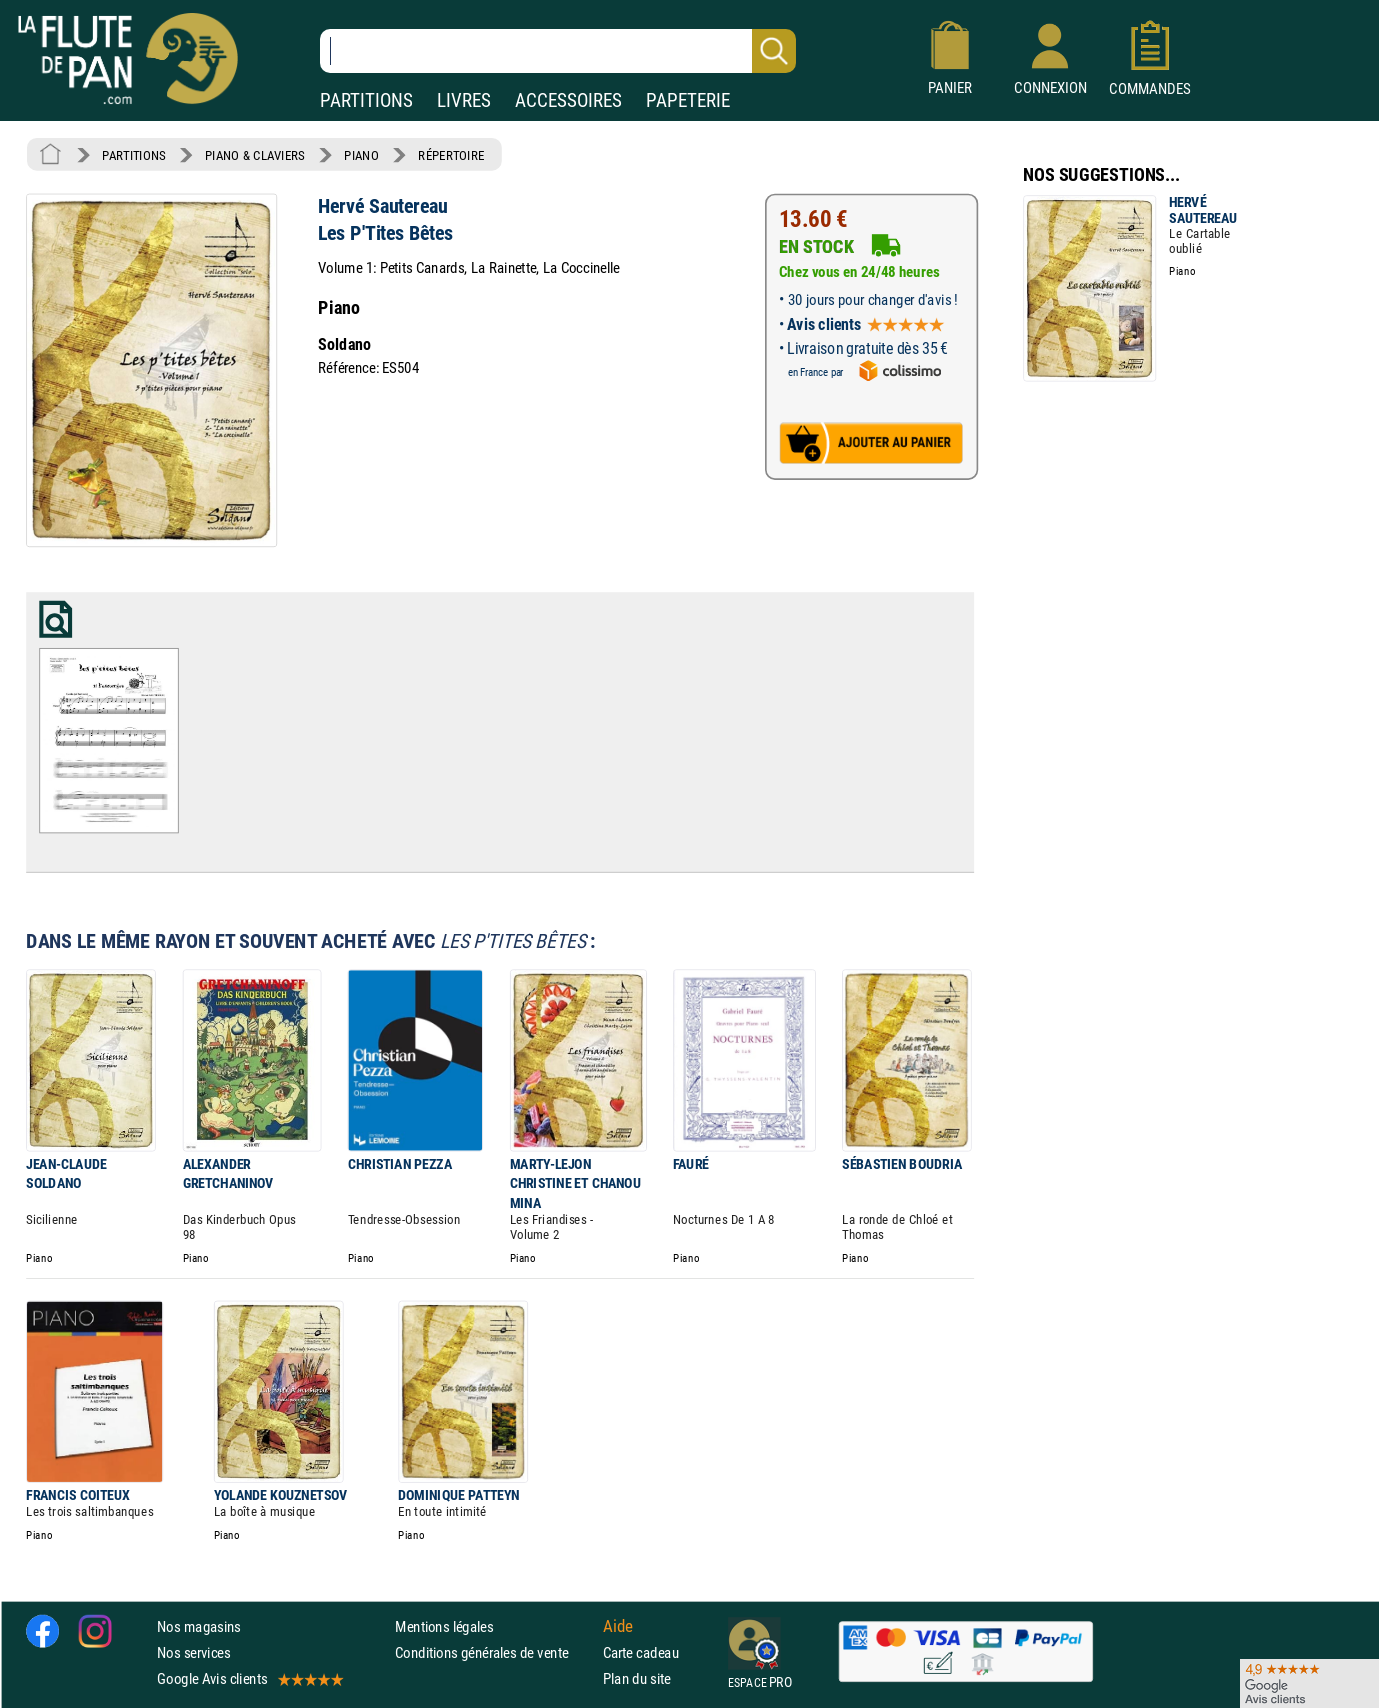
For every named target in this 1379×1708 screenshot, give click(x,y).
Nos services (193, 1652)
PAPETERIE (688, 100)
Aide (618, 1626)
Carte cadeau (641, 1652)
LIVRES (464, 100)
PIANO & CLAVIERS (255, 155)
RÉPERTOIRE (451, 155)
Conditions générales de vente (494, 1652)
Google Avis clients (249, 1678)
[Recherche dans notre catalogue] (558, 51)
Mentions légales (444, 1626)
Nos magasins (199, 1626)
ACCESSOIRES (568, 100)
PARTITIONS (366, 100)
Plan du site (637, 1678)
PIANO (361, 155)
